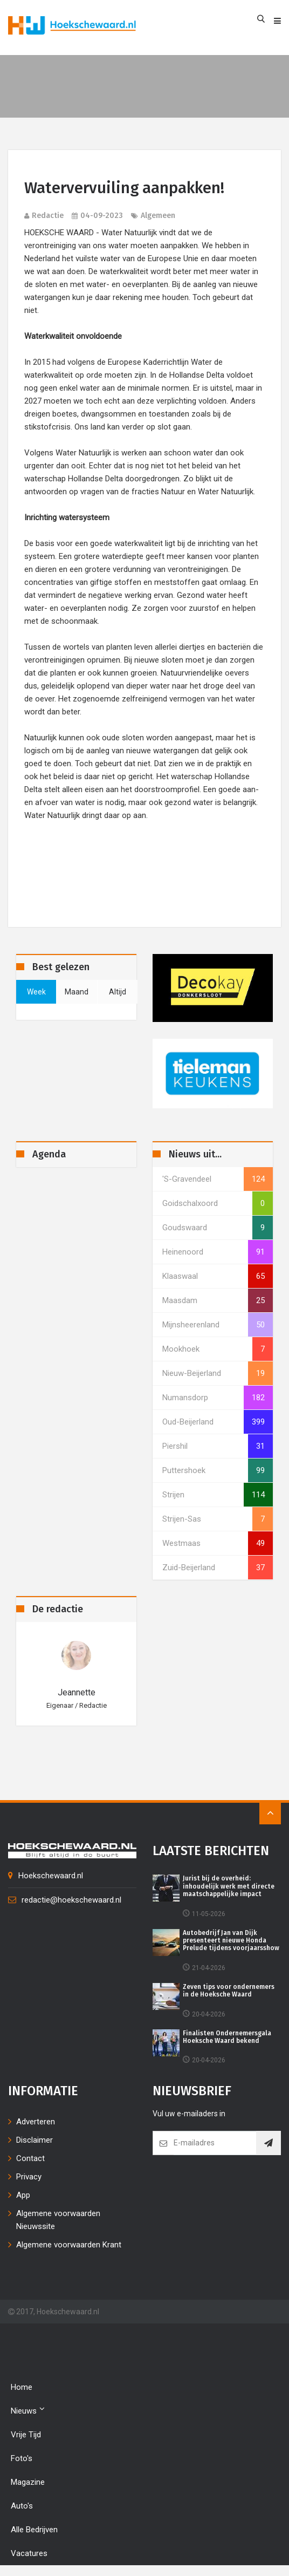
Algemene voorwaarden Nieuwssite (58, 2220)
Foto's (21, 2458)
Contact (30, 2158)
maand (76, 991)
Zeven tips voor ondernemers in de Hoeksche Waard (228, 1990)
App (23, 2195)
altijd (117, 991)
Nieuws (28, 2410)
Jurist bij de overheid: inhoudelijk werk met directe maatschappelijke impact (228, 1886)
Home (21, 2387)
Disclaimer (34, 2140)
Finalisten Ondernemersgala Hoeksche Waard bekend (227, 2037)
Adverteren (35, 2122)
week (36, 991)
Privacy (29, 2177)
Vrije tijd (26, 2434)
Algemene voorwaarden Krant (68, 2245)
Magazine (28, 2482)
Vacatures (29, 2553)
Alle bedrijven (34, 2529)
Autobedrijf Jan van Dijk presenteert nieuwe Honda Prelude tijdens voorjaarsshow (231, 1940)
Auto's (22, 2506)
